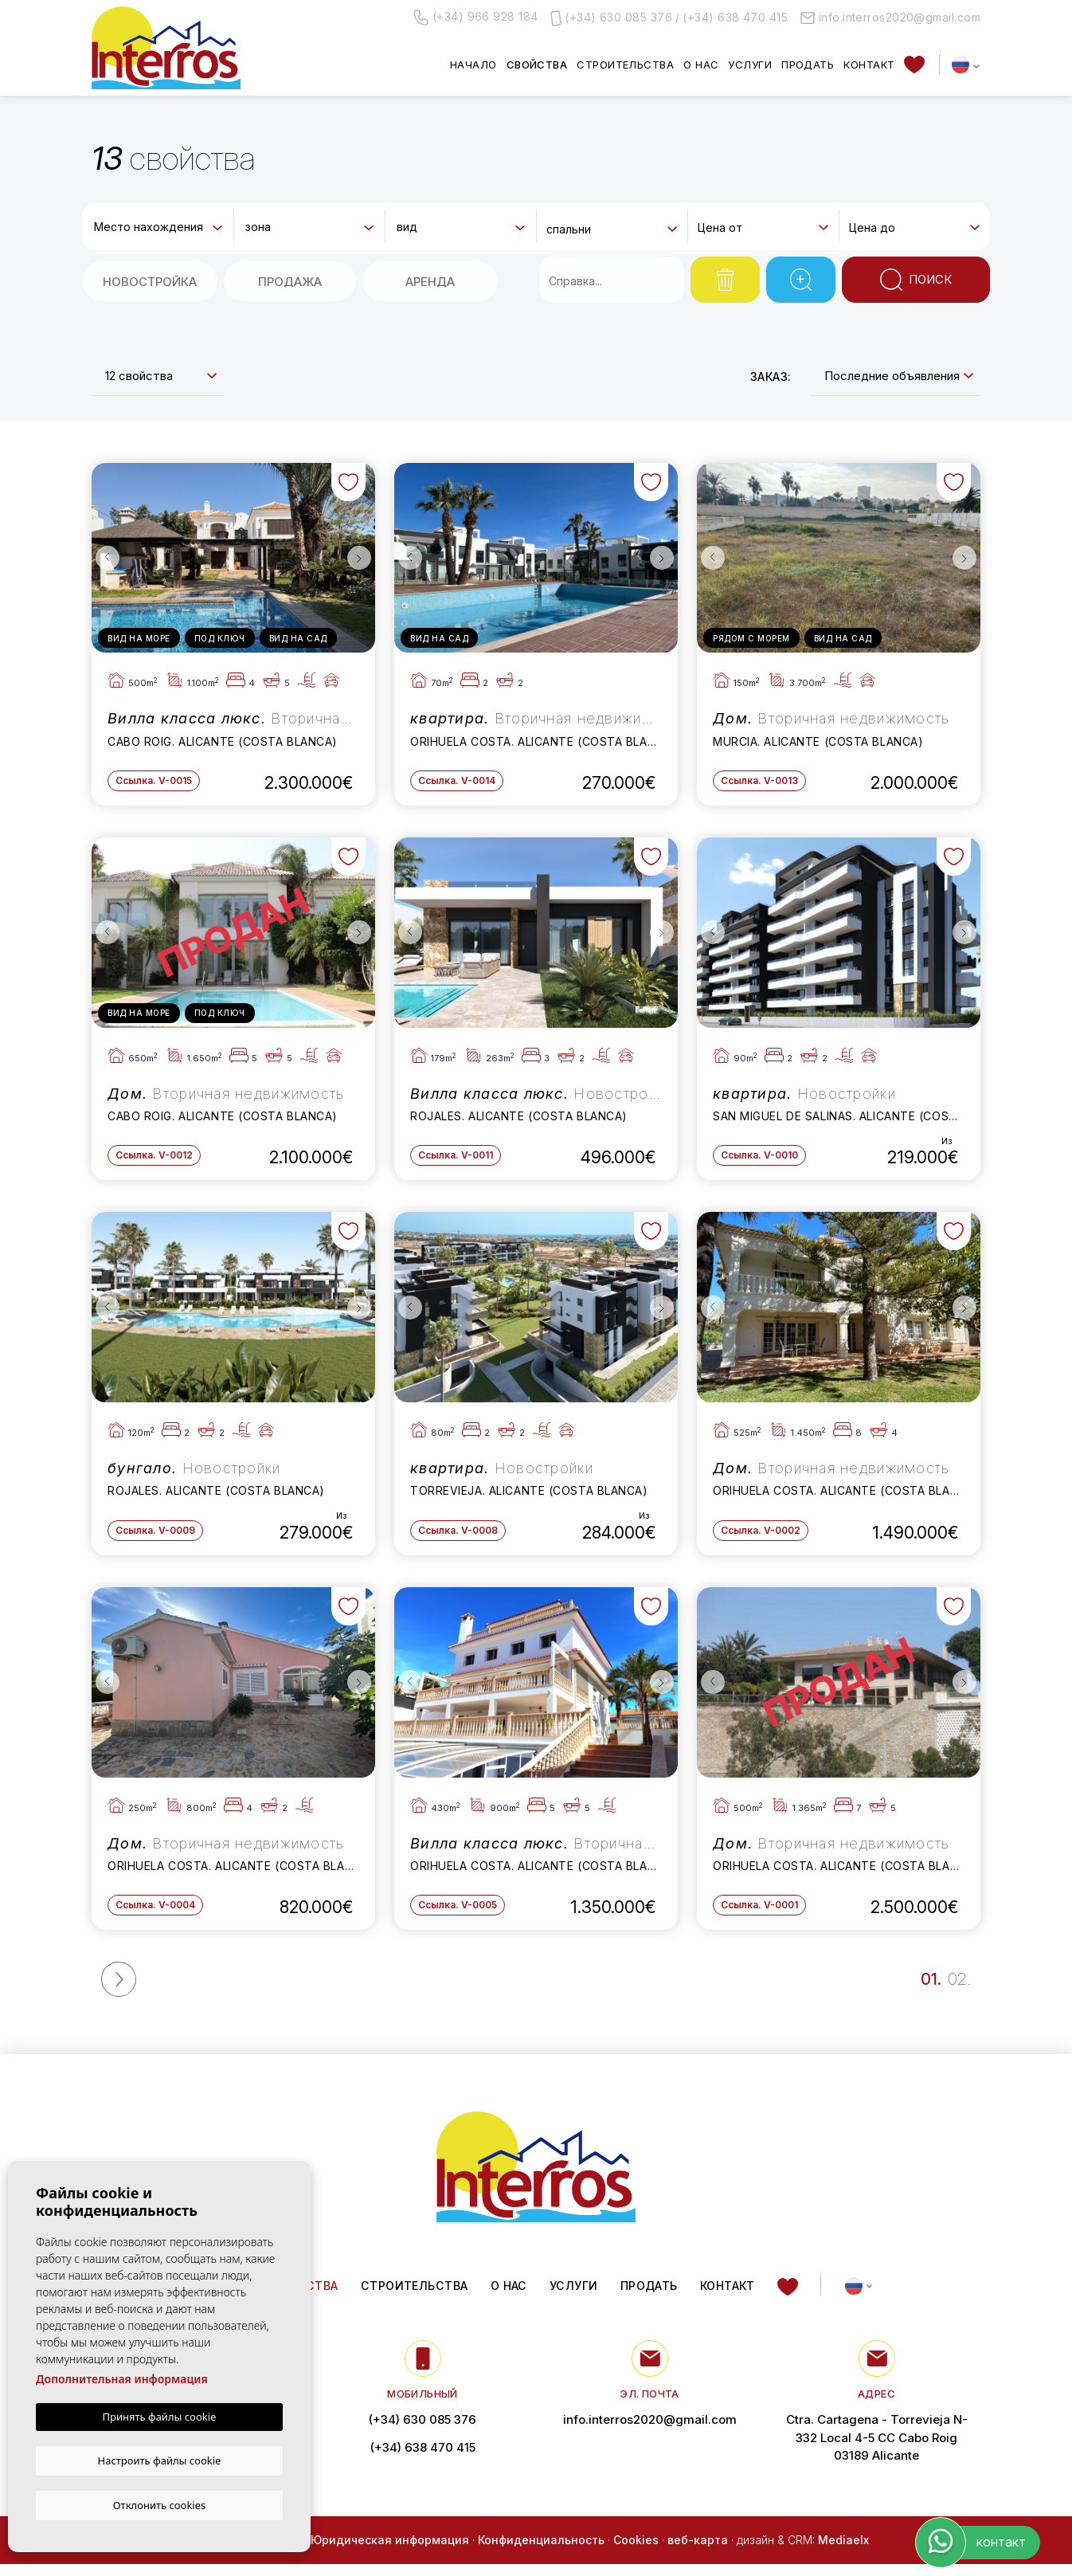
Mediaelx (843, 2551)
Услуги (750, 64)
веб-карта (697, 2551)
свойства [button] (537, 64)
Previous (107, 558)
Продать (807, 64)
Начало (473, 64)
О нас (700, 64)
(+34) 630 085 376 (618, 17)
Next (359, 558)
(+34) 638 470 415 (735, 17)
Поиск (916, 280)
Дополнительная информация (122, 2380)
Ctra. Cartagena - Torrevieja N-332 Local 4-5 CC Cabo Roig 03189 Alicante (876, 2448)
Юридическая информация (390, 2551)
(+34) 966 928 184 (475, 17)
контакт (868, 64)
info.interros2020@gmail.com (890, 17)
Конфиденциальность (541, 2551)
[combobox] (157, 225)
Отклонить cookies (159, 2504)
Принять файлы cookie (160, 2418)
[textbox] (161, 227)
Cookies (636, 2551)
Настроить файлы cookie (159, 2460)
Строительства (625, 64)
